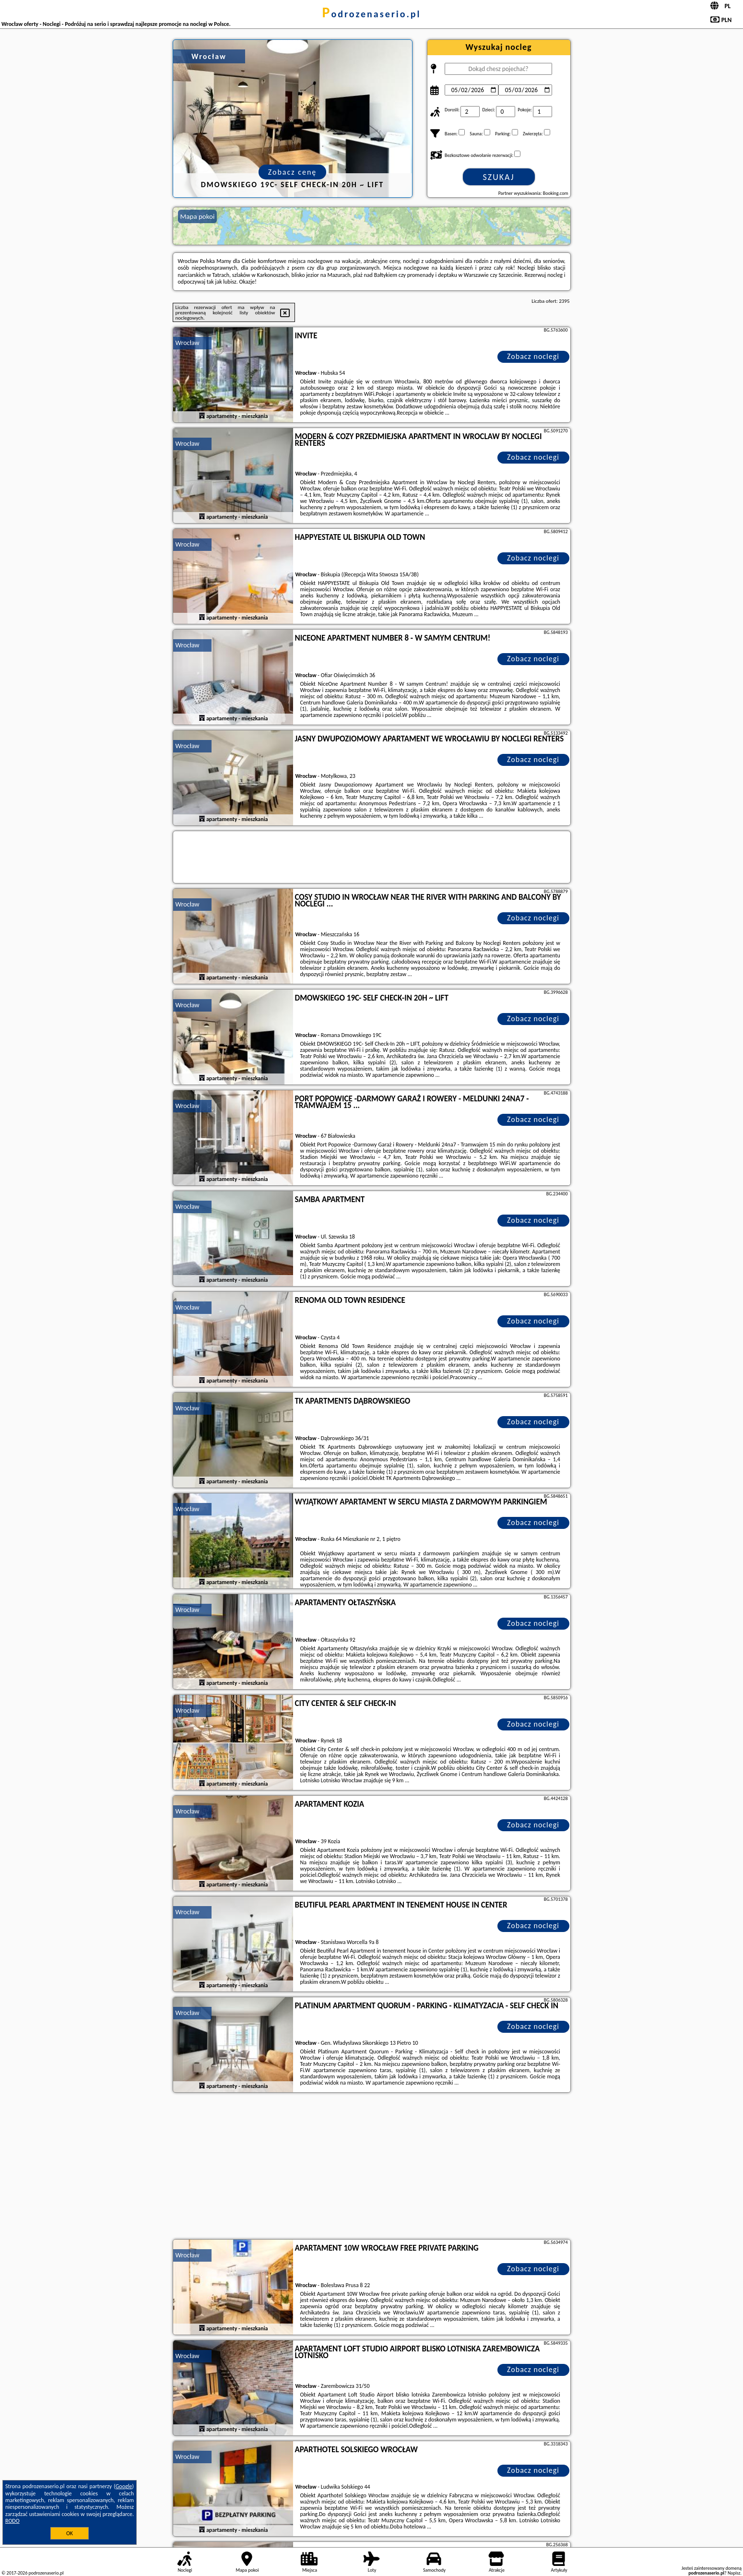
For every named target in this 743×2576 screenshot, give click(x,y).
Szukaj (499, 177)
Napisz (734, 2573)
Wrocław (188, 343)
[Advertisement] (372, 2167)
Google (124, 2486)
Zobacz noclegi (533, 356)
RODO (12, 2520)
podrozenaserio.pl (371, 14)
